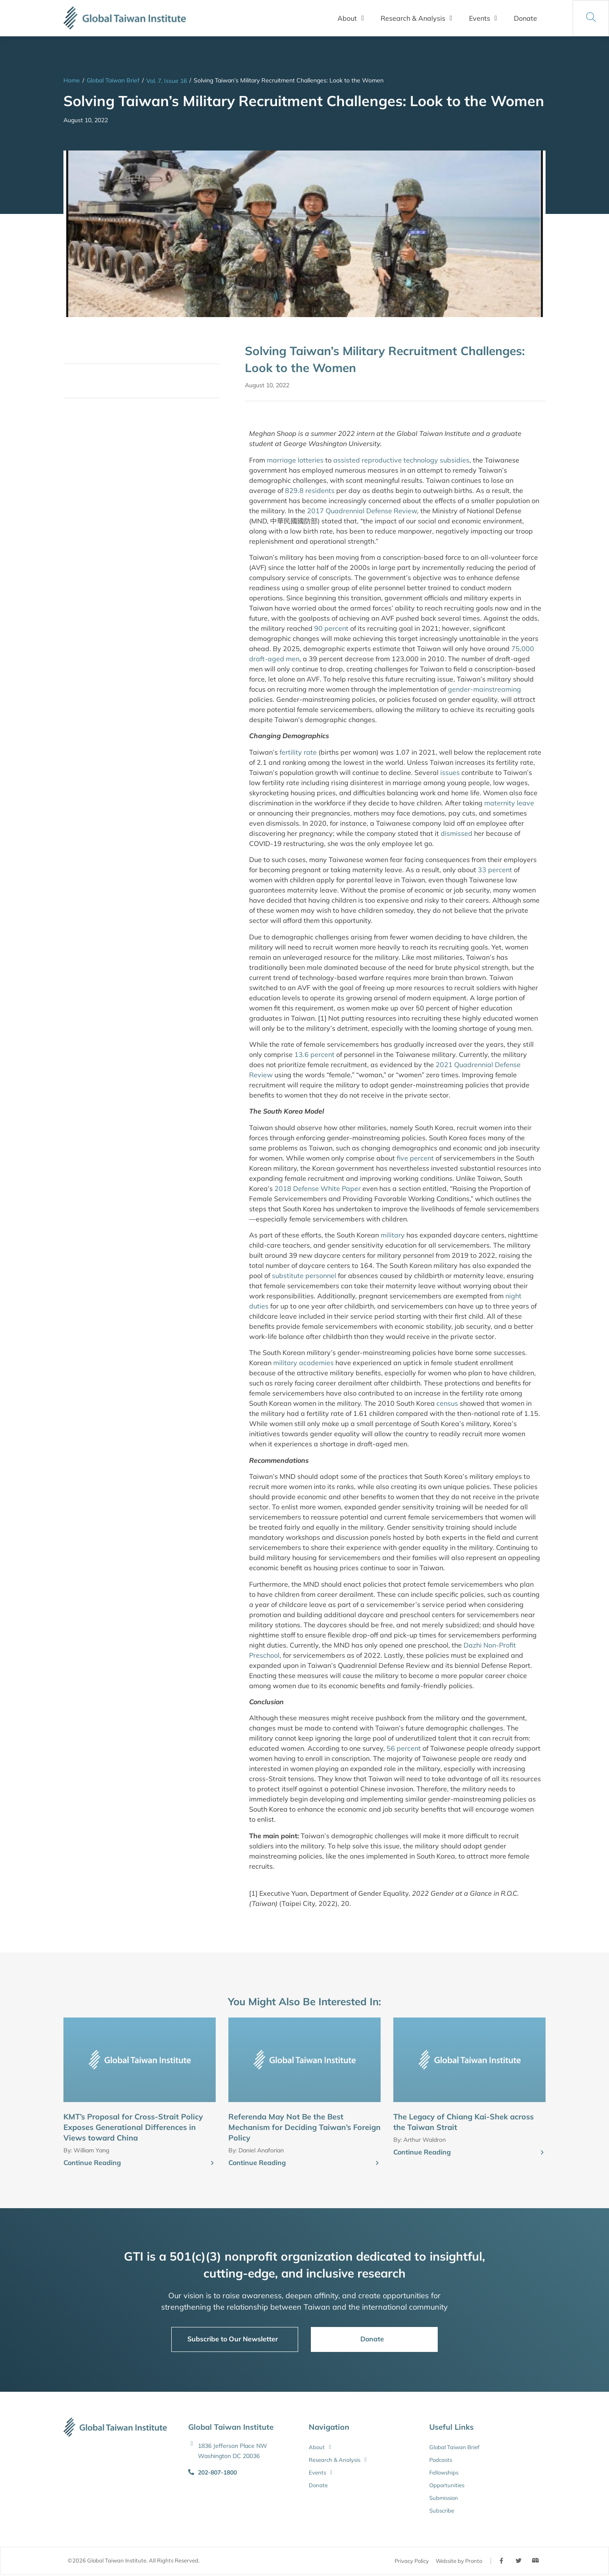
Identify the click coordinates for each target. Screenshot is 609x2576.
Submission (443, 2497)
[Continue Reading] (212, 2163)
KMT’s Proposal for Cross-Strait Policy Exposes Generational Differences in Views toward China (133, 2127)
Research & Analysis (416, 18)
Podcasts (440, 2459)
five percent (415, 1158)
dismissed (456, 833)
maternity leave (509, 803)
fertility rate (298, 752)
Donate (525, 18)
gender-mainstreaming (484, 689)
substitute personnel (304, 1275)
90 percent (331, 628)
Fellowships (443, 2472)
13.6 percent (314, 1054)
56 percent (404, 1748)
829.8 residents (310, 490)
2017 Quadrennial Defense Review (362, 510)
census (447, 1403)
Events (483, 18)
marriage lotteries (295, 460)
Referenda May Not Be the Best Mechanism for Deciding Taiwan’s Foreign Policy (304, 2127)
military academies (303, 1362)
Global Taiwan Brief (113, 80)
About (350, 18)
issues (450, 772)
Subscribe (441, 2510)
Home (71, 80)
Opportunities (446, 2485)
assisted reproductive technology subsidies (401, 460)
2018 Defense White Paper (317, 1188)
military (393, 1235)
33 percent (495, 869)
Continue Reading (92, 2162)
